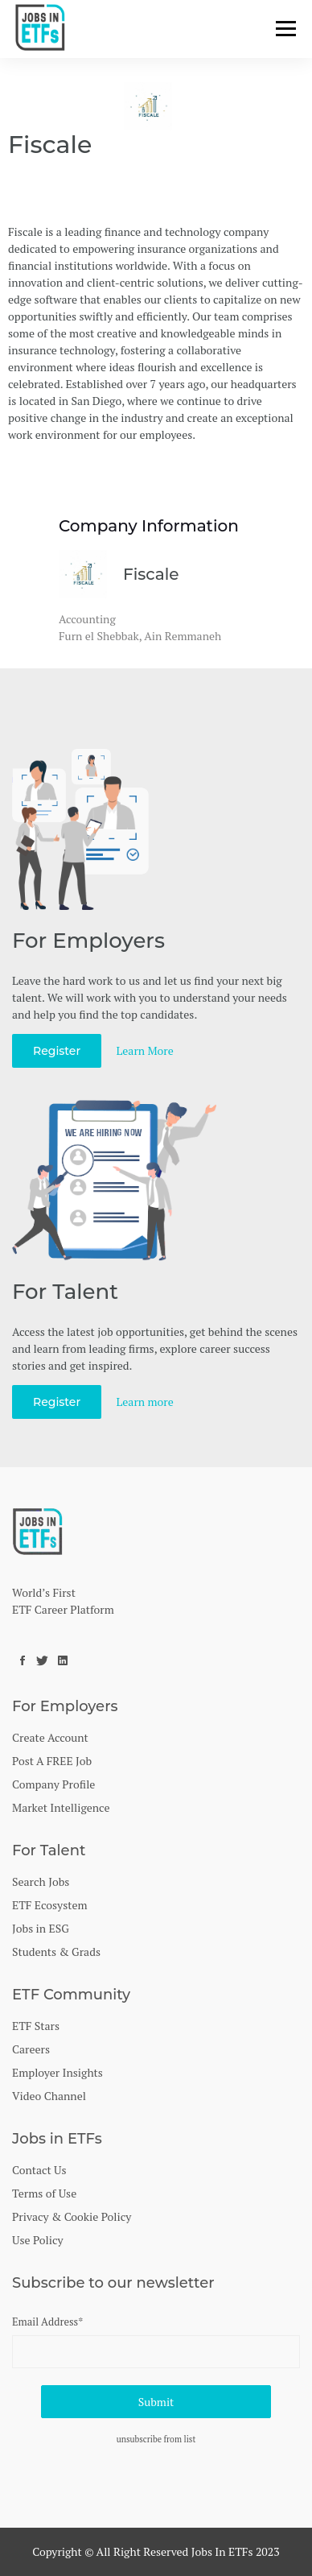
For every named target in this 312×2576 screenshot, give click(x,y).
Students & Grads (56, 1951)
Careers (31, 2049)
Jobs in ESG (40, 1928)
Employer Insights (57, 2072)
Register (56, 1051)
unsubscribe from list (156, 2439)
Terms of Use (44, 2193)
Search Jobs (40, 1881)
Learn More (145, 1050)
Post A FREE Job (52, 1760)
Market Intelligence (60, 1807)
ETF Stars (36, 2025)
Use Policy (38, 2239)
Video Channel (49, 2095)
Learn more (145, 1401)
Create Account (50, 1737)
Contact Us (39, 2169)
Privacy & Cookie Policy (71, 2216)
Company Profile (53, 1784)
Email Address (47, 2321)
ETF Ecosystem (50, 1904)
